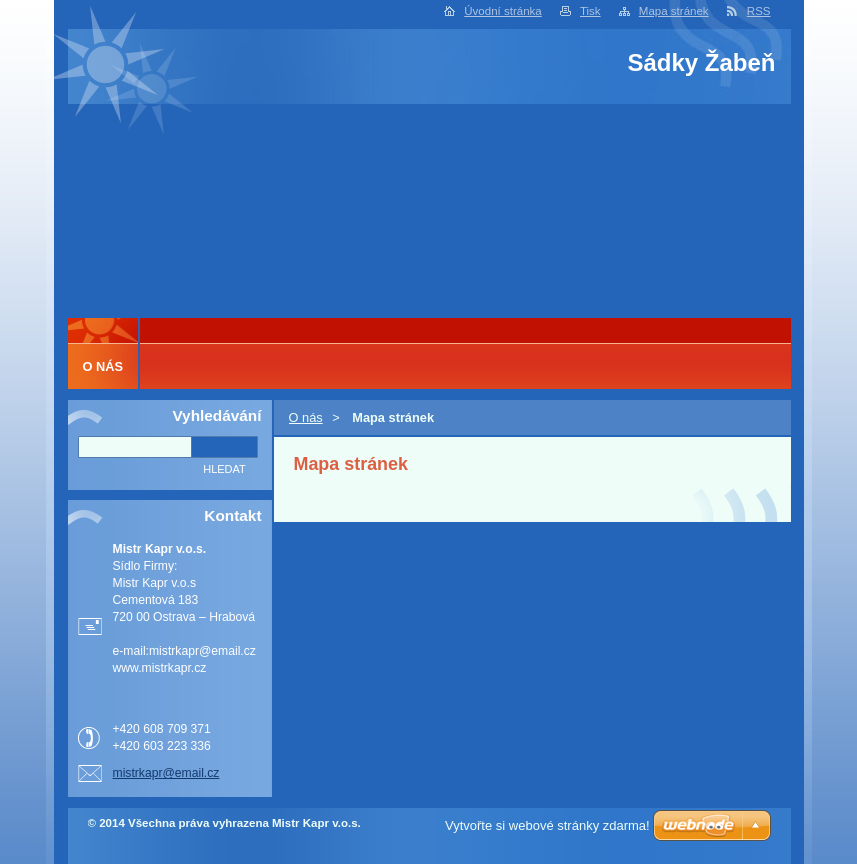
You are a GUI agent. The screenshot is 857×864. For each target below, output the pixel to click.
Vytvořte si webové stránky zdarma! (547, 825)
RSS (759, 11)
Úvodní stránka (502, 11)
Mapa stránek (674, 11)
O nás (306, 417)
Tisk (590, 11)
